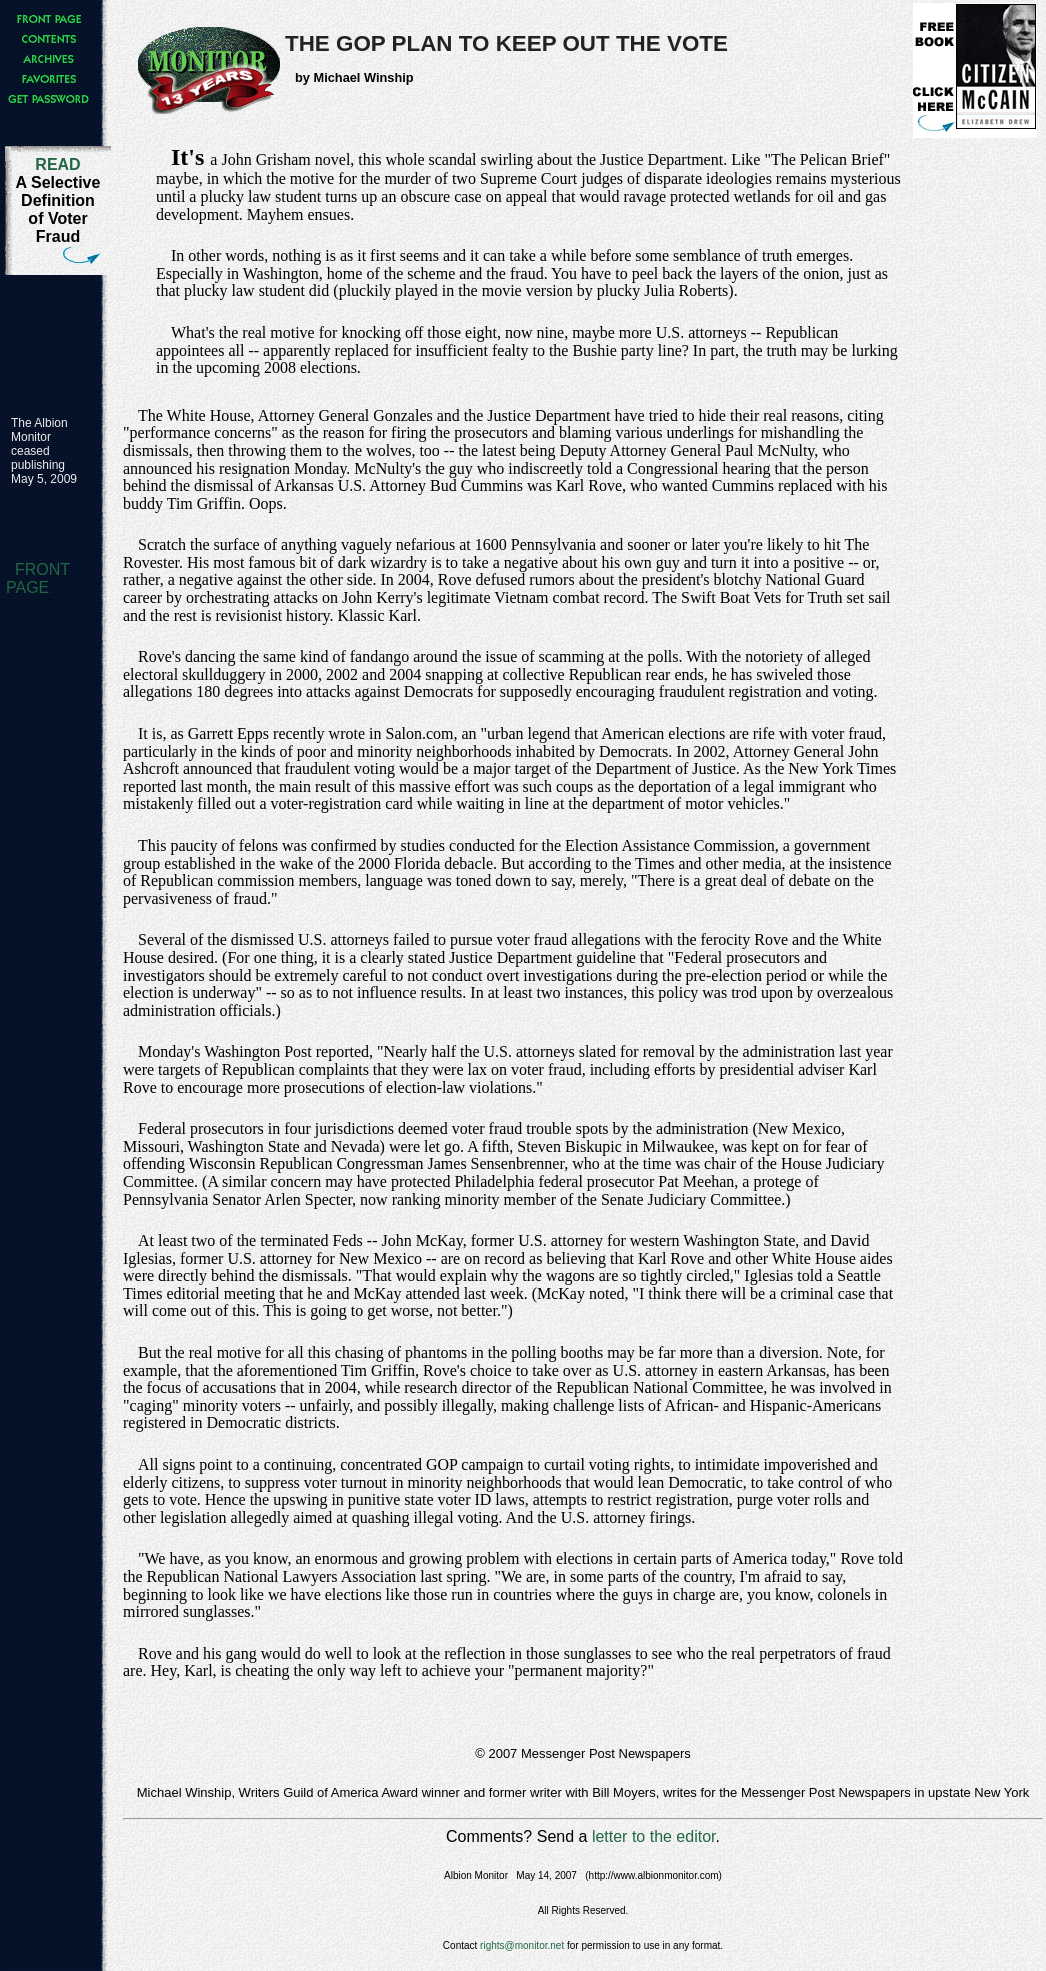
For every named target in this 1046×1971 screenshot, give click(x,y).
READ (57, 164)
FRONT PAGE (38, 578)
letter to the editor (654, 1836)
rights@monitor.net (522, 1945)
